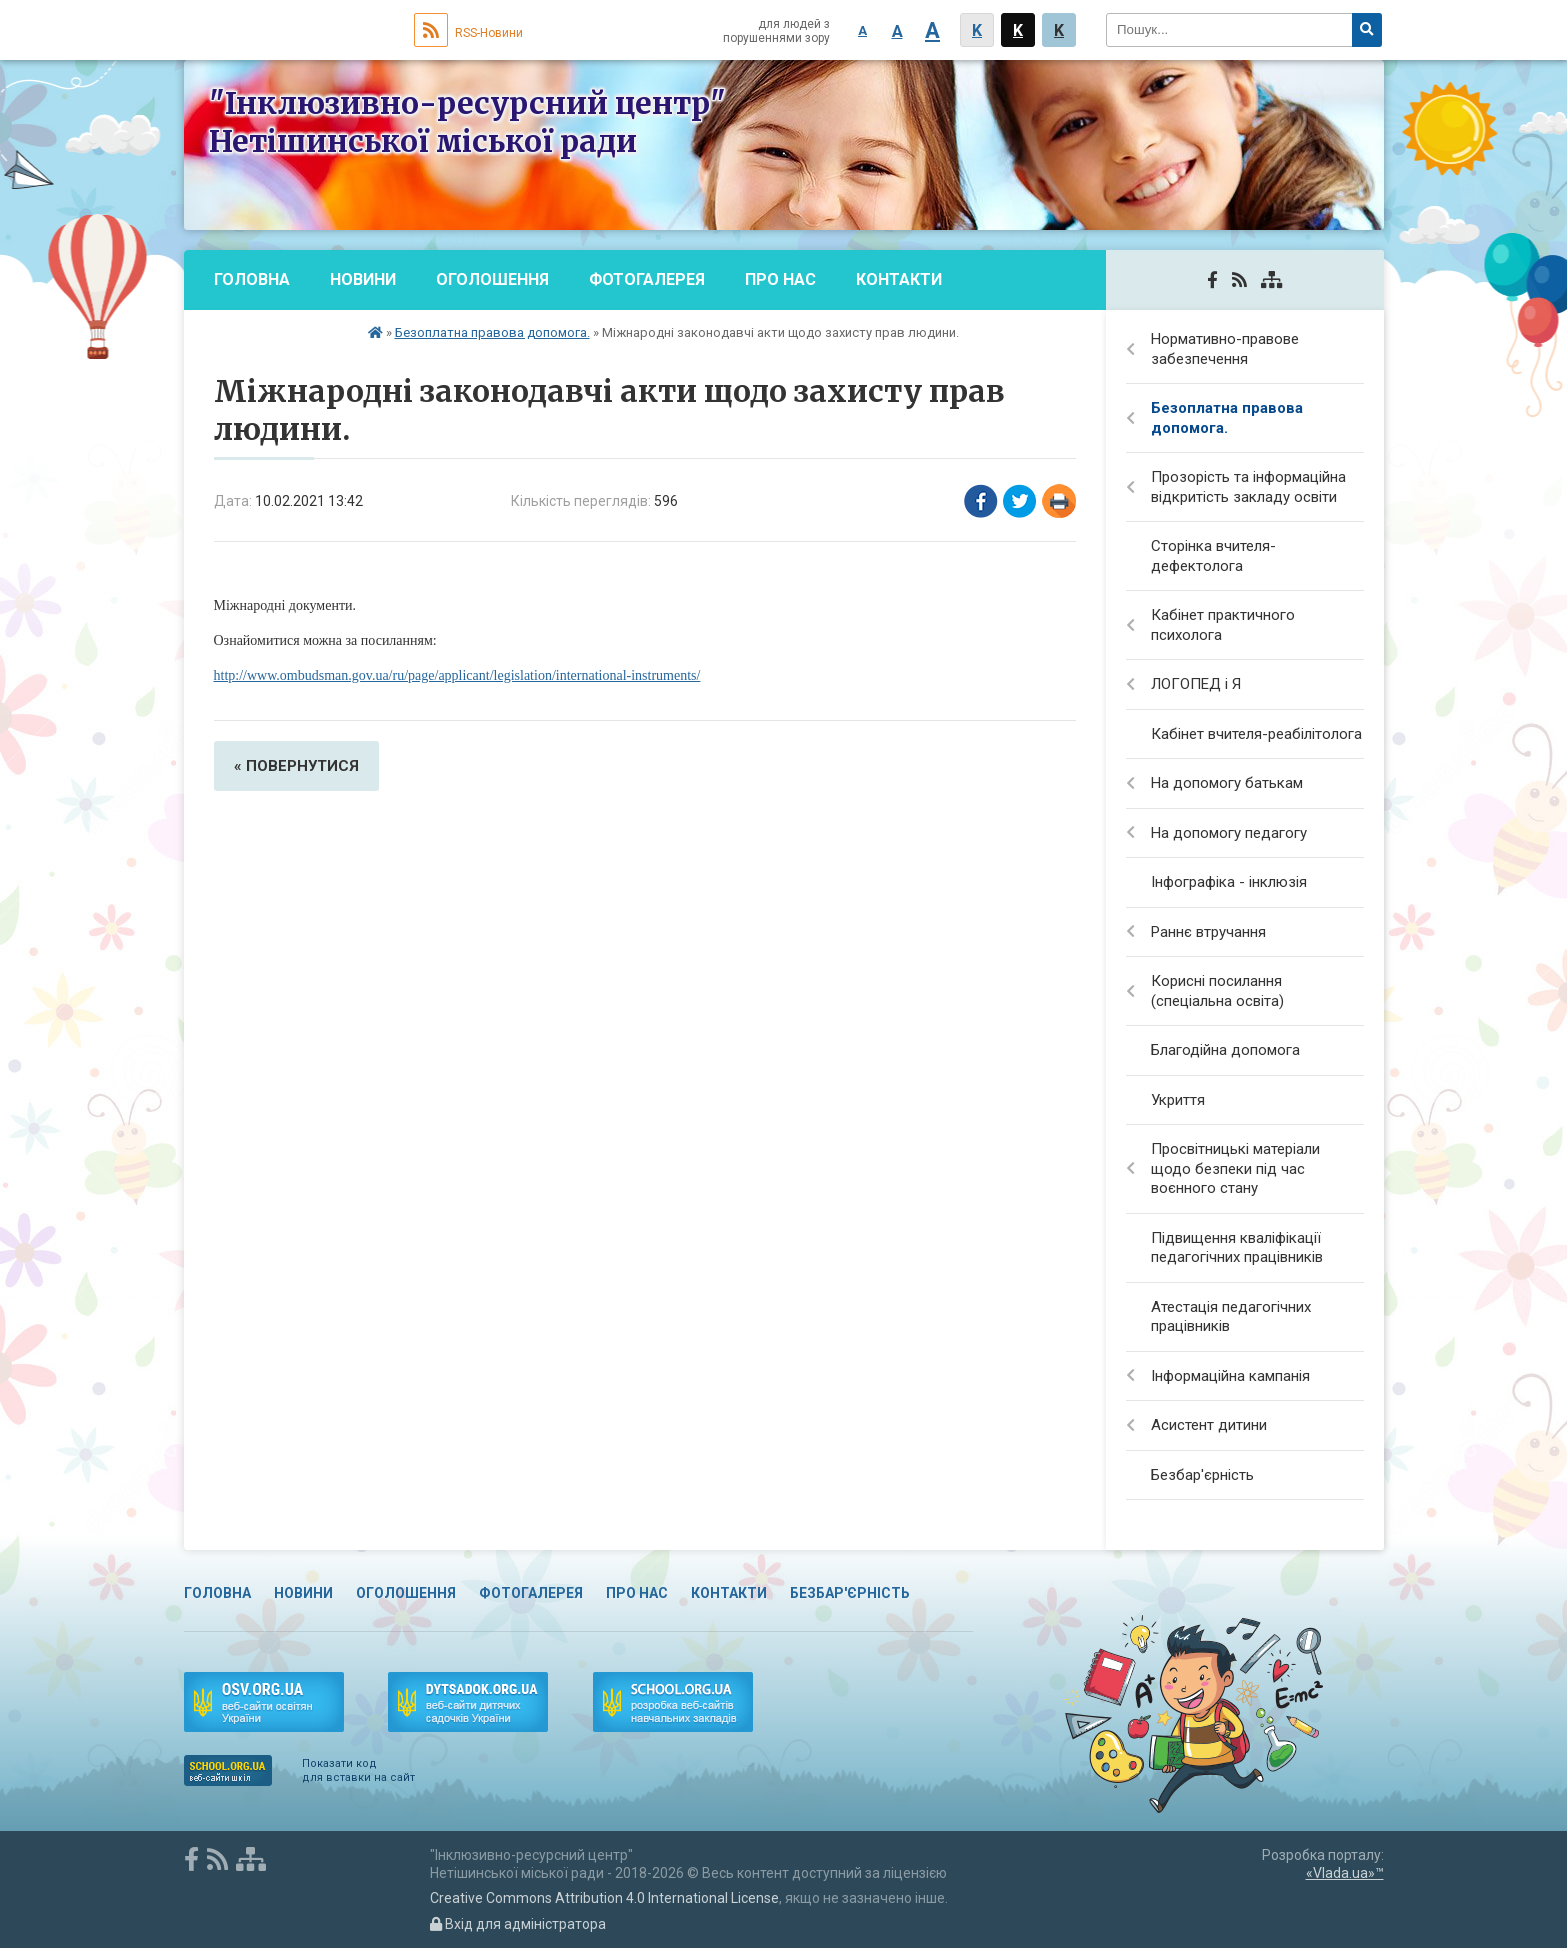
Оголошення (492, 279)
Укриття (1178, 1100)
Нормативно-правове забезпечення (1225, 349)
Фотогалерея (647, 279)
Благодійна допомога (1225, 1050)
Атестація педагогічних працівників (1231, 1317)
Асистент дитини (1209, 1425)
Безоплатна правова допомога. (492, 332)
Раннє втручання (1208, 932)
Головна (252, 279)
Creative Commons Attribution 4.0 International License (604, 1898)
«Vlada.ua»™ (1345, 1873)
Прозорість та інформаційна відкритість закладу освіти (1248, 487)
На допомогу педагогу (1229, 833)
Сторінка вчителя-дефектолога (1213, 556)
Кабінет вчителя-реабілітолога (1256, 734)
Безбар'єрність (281, 339)
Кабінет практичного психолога (1223, 625)
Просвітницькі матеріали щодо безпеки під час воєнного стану (1235, 1168)
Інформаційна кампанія (1230, 1376)
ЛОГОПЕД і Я (1196, 684)
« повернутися (296, 766)
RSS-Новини (468, 33)
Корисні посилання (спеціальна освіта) (1217, 991)
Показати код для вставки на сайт (358, 1770)
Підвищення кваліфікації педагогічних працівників (1237, 1248)
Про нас (780, 279)
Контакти (899, 279)
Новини (363, 279)
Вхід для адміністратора (518, 1924)
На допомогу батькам (1227, 783)
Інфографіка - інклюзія (1229, 882)
